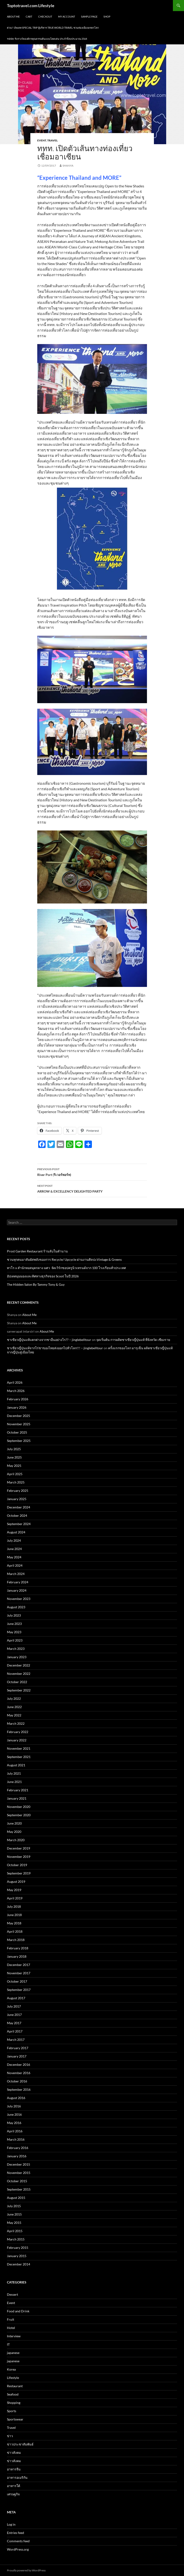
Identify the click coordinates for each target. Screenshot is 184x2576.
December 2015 (18, 2164)
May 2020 (14, 1832)
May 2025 (14, 1466)
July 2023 (14, 1615)
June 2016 (14, 2114)
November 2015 (18, 2173)
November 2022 (18, 1674)
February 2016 (17, 2148)
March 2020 (16, 1840)
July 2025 (14, 1449)
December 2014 (18, 2264)
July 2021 (14, 1773)
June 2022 (14, 1707)
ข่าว (10, 2436)
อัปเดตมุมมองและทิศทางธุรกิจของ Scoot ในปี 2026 (43, 1276)
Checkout (45, 16)
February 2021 (17, 1790)
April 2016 (14, 2131)
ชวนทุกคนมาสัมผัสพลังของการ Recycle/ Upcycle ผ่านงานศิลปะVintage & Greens (64, 1259)
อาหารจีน (14, 2469)
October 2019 (17, 1865)
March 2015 (16, 2239)
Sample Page (89, 16)
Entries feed (15, 2533)
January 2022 (16, 1740)
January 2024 (16, 1590)
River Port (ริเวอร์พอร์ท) (92, 1171)
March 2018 (16, 1940)
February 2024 (17, 1582)
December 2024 (18, 1507)
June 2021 (14, 1782)
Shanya (67, 165)
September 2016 (19, 2089)
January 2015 (16, 2256)
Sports (11, 2411)
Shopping (13, 2403)
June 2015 (14, 2214)
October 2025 (17, 1432)
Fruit (10, 2319)
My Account (66, 16)
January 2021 (16, 1798)
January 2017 (16, 2056)
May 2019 (14, 1890)
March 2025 (16, 1482)
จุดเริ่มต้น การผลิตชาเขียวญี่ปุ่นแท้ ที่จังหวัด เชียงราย (133, 1340)
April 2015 (14, 2231)
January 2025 (16, 1499)
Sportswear (15, 2419)
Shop (106, 16)
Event (41, 140)
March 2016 (16, 2139)
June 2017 (14, 2015)
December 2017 (18, 1965)
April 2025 (14, 1474)
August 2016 (16, 2098)
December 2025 (18, 1416)
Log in (11, 2524)
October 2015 (17, 2181)
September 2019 (19, 1873)
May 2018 (14, 1923)
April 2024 (14, 1565)
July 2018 (14, 1906)
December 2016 (18, 2064)
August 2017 (16, 1998)
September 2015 (19, 2189)
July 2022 (14, 1698)
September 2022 (19, 1690)
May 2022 (14, 1715)
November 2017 (18, 1973)
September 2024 (19, 1524)
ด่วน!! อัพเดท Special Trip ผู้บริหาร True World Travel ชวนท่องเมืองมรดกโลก (53, 27)
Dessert (12, 2294)
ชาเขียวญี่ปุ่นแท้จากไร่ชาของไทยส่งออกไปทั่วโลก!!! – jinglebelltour (55, 1348)
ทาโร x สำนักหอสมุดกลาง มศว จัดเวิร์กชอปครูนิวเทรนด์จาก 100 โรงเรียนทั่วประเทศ (66, 1268)
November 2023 (18, 1599)
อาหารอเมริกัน (17, 2477)
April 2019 (14, 1898)
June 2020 (14, 1823)
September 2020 (19, 1815)
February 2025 (17, 1490)
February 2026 (17, 1399)
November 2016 (18, 2073)
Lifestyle (13, 2378)
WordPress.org (18, 2549)
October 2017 (17, 1981)
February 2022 (17, 1732)
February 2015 (17, 2247)
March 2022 (16, 1723)
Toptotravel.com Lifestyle (30, 5)
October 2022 (17, 1682)
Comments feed (18, 2541)
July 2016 (14, 2106)
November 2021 (18, 1748)
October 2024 (17, 1515)
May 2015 (14, 2223)
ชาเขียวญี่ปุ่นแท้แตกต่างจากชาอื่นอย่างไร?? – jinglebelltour (49, 1340)
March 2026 (16, 1391)
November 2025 (18, 1424)
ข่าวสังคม (14, 2452)
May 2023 (14, 1632)
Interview (14, 2336)
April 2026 (14, 1382)
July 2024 (14, 1540)
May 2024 (14, 1557)
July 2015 (14, 2206)
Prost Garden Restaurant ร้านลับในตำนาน (37, 1251)
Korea (11, 2369)
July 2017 (14, 2006)
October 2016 (17, 2081)
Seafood (13, 2394)
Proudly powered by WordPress (26, 2570)
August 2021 (16, 1765)
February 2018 (17, 1948)
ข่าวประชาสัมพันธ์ (20, 2444)
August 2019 (16, 1881)
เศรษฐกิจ (13, 2494)
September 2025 (19, 1441)
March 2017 (16, 2040)
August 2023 (16, 1607)
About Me (13, 16)
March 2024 (16, 1574)
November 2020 (18, 1807)
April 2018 (14, 1931)
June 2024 (14, 1549)
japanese (13, 2353)
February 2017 (17, 2048)
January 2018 (16, 1956)
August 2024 (16, 1532)
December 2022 (18, 1665)
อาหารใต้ (13, 2486)
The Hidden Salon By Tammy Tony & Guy (36, 1284)
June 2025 (14, 1457)
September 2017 (19, 1990)
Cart (29, 16)
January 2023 (16, 1657)
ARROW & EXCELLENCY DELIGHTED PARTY (92, 1188)
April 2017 (14, 2031)
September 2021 (19, 1757)
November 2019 (18, 1857)
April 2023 (14, 1640)
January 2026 (16, 1407)
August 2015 (16, 2198)
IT (8, 2344)
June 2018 (14, 1915)
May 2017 (14, 2023)
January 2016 (16, 2156)
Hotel (11, 2328)
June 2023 (14, 1624)
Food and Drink (18, 2311)
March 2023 (16, 1649)
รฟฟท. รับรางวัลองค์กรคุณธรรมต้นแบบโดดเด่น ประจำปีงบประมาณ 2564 (47, 38)
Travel (52, 140)
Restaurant (15, 2386)
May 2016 (14, 2123)
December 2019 (18, 1848)
